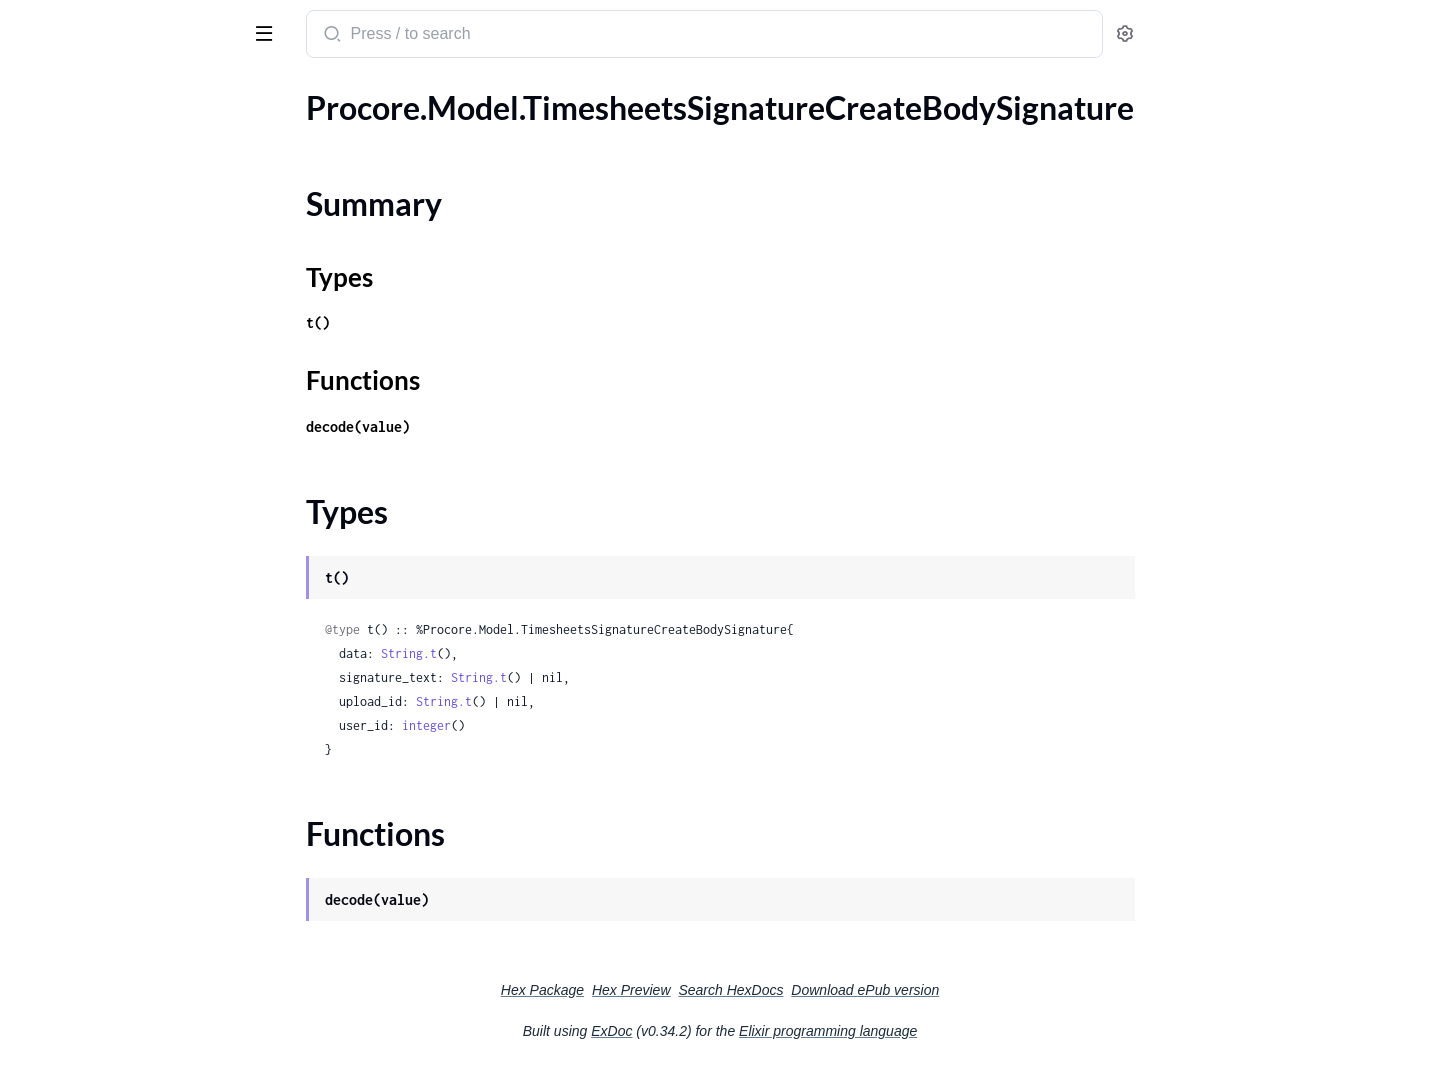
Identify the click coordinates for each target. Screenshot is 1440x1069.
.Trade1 (40, 388)
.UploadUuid (59, 712)
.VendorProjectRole (82, 955)
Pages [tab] (36, 93)
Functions (67, 217)
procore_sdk (68, 24)
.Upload (42, 577)
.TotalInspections (73, 334)
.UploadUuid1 (63, 739)
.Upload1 (46, 604)
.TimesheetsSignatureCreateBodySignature (142, 134)
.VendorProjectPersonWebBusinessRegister (142, 928)
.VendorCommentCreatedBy (113, 874)
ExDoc (761, 1031)
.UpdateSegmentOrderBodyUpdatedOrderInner (142, 550)
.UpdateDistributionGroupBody (125, 496)
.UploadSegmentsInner (94, 685)
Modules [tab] (112, 93)
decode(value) (508, 426)
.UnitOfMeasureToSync (95, 469)
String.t (559, 653)
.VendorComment (76, 820)
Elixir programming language (978, 1031)
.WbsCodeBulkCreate (89, 1009)
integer (576, 725)
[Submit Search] (480, 36)
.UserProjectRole (73, 793)
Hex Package (692, 990)
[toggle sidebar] (274, 32)
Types (53, 193)
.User (33, 766)
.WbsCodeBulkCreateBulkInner (123, 1036)
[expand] (280, 135)
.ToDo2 (39, 307)
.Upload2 (46, 631)
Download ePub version (1015, 990)
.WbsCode (50, 982)
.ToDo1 (39, 280)
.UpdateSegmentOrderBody (111, 523)
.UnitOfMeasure (71, 442)
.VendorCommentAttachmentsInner (139, 847)
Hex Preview (781, 990)
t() (468, 322)
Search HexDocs (880, 990)
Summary (65, 169)
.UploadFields (62, 658)
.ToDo (34, 253)
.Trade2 (40, 415)
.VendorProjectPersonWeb (107, 901)
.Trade (35, 361)
